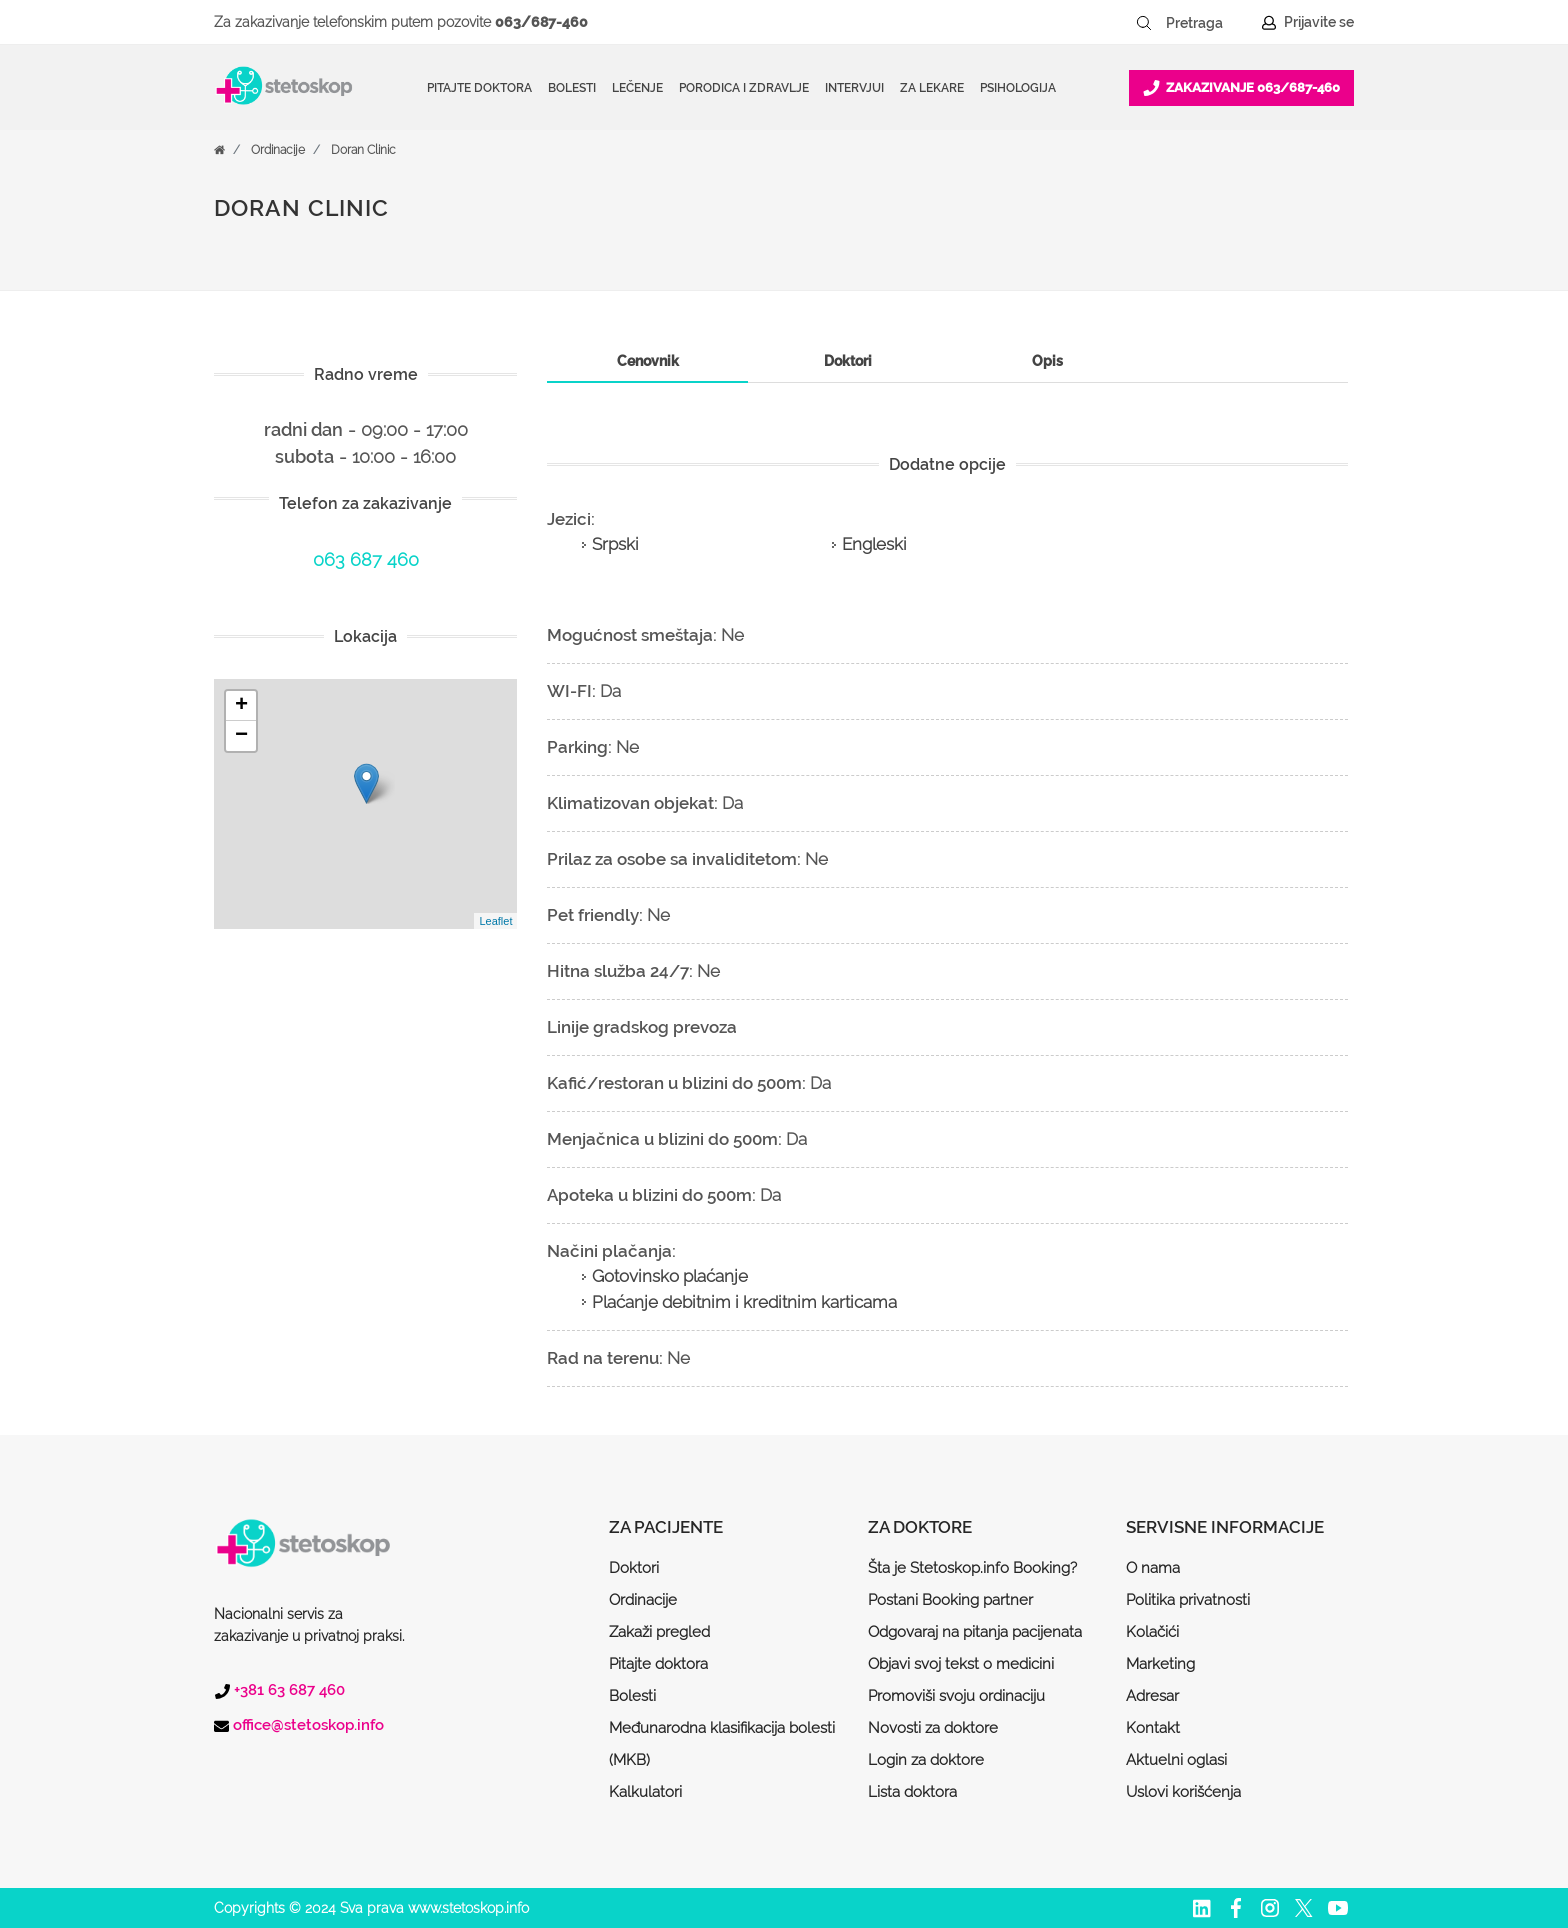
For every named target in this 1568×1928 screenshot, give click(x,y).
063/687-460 (541, 22)
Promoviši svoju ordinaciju (956, 1696)
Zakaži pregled (659, 1632)
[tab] (647, 361)
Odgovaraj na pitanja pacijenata (975, 1632)
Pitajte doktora (479, 88)
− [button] (241, 736)
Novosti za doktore (933, 1728)
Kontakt (1153, 1728)
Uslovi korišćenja (1183, 1792)
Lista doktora (912, 1792)
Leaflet (495, 921)
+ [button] (241, 706)
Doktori (634, 1568)
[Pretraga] (1208, 23)
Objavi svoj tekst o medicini (961, 1664)
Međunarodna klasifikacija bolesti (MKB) (722, 1744)
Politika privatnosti (1188, 1600)
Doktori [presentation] (848, 361)
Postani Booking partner (950, 1600)
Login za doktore (926, 1760)
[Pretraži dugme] (1144, 23)
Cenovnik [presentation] (648, 361)
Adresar (1152, 1696)
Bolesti (632, 1696)
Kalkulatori (645, 1792)
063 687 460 (366, 559)
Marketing (1160, 1664)
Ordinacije (278, 150)
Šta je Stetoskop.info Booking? (972, 1568)
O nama (1153, 1568)
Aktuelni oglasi (1176, 1760)
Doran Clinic (363, 150)
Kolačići (1152, 1632)
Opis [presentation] (1047, 361)
